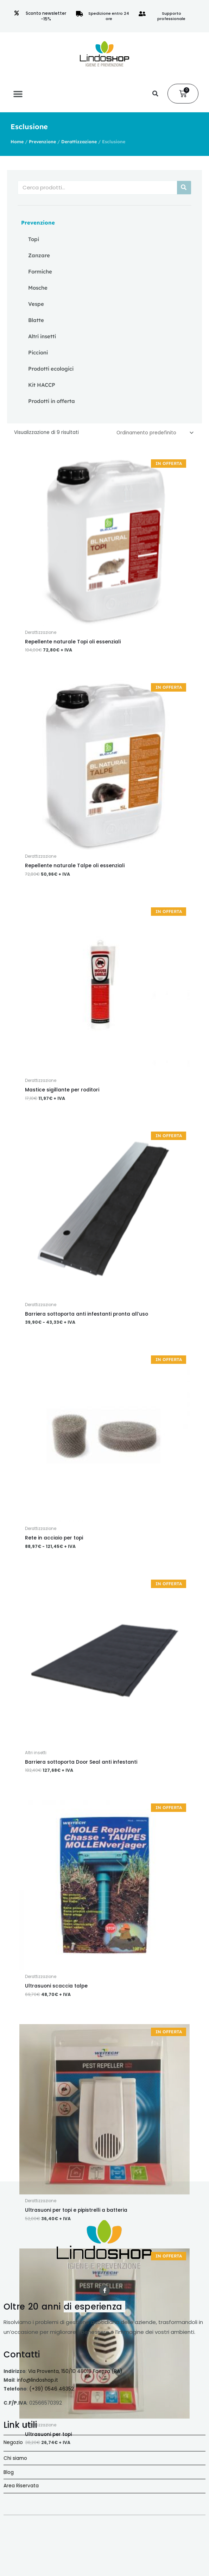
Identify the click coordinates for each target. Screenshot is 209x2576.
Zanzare (39, 255)
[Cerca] (184, 187)
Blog (9, 2472)
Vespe (36, 304)
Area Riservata (21, 2485)
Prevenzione (42, 141)
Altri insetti (42, 336)
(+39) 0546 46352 (51, 2389)
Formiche (40, 271)
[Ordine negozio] (154, 433)
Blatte (36, 320)
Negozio (13, 2442)
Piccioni (38, 352)
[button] (18, 93)
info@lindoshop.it (37, 2380)
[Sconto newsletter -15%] (16, 13)
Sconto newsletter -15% (46, 16)
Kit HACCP (41, 385)
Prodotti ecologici (51, 368)
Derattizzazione (79, 141)
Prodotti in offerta (51, 401)
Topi (33, 239)
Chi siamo (15, 2458)
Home (17, 141)
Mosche (38, 287)
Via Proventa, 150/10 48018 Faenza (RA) (75, 2371)
